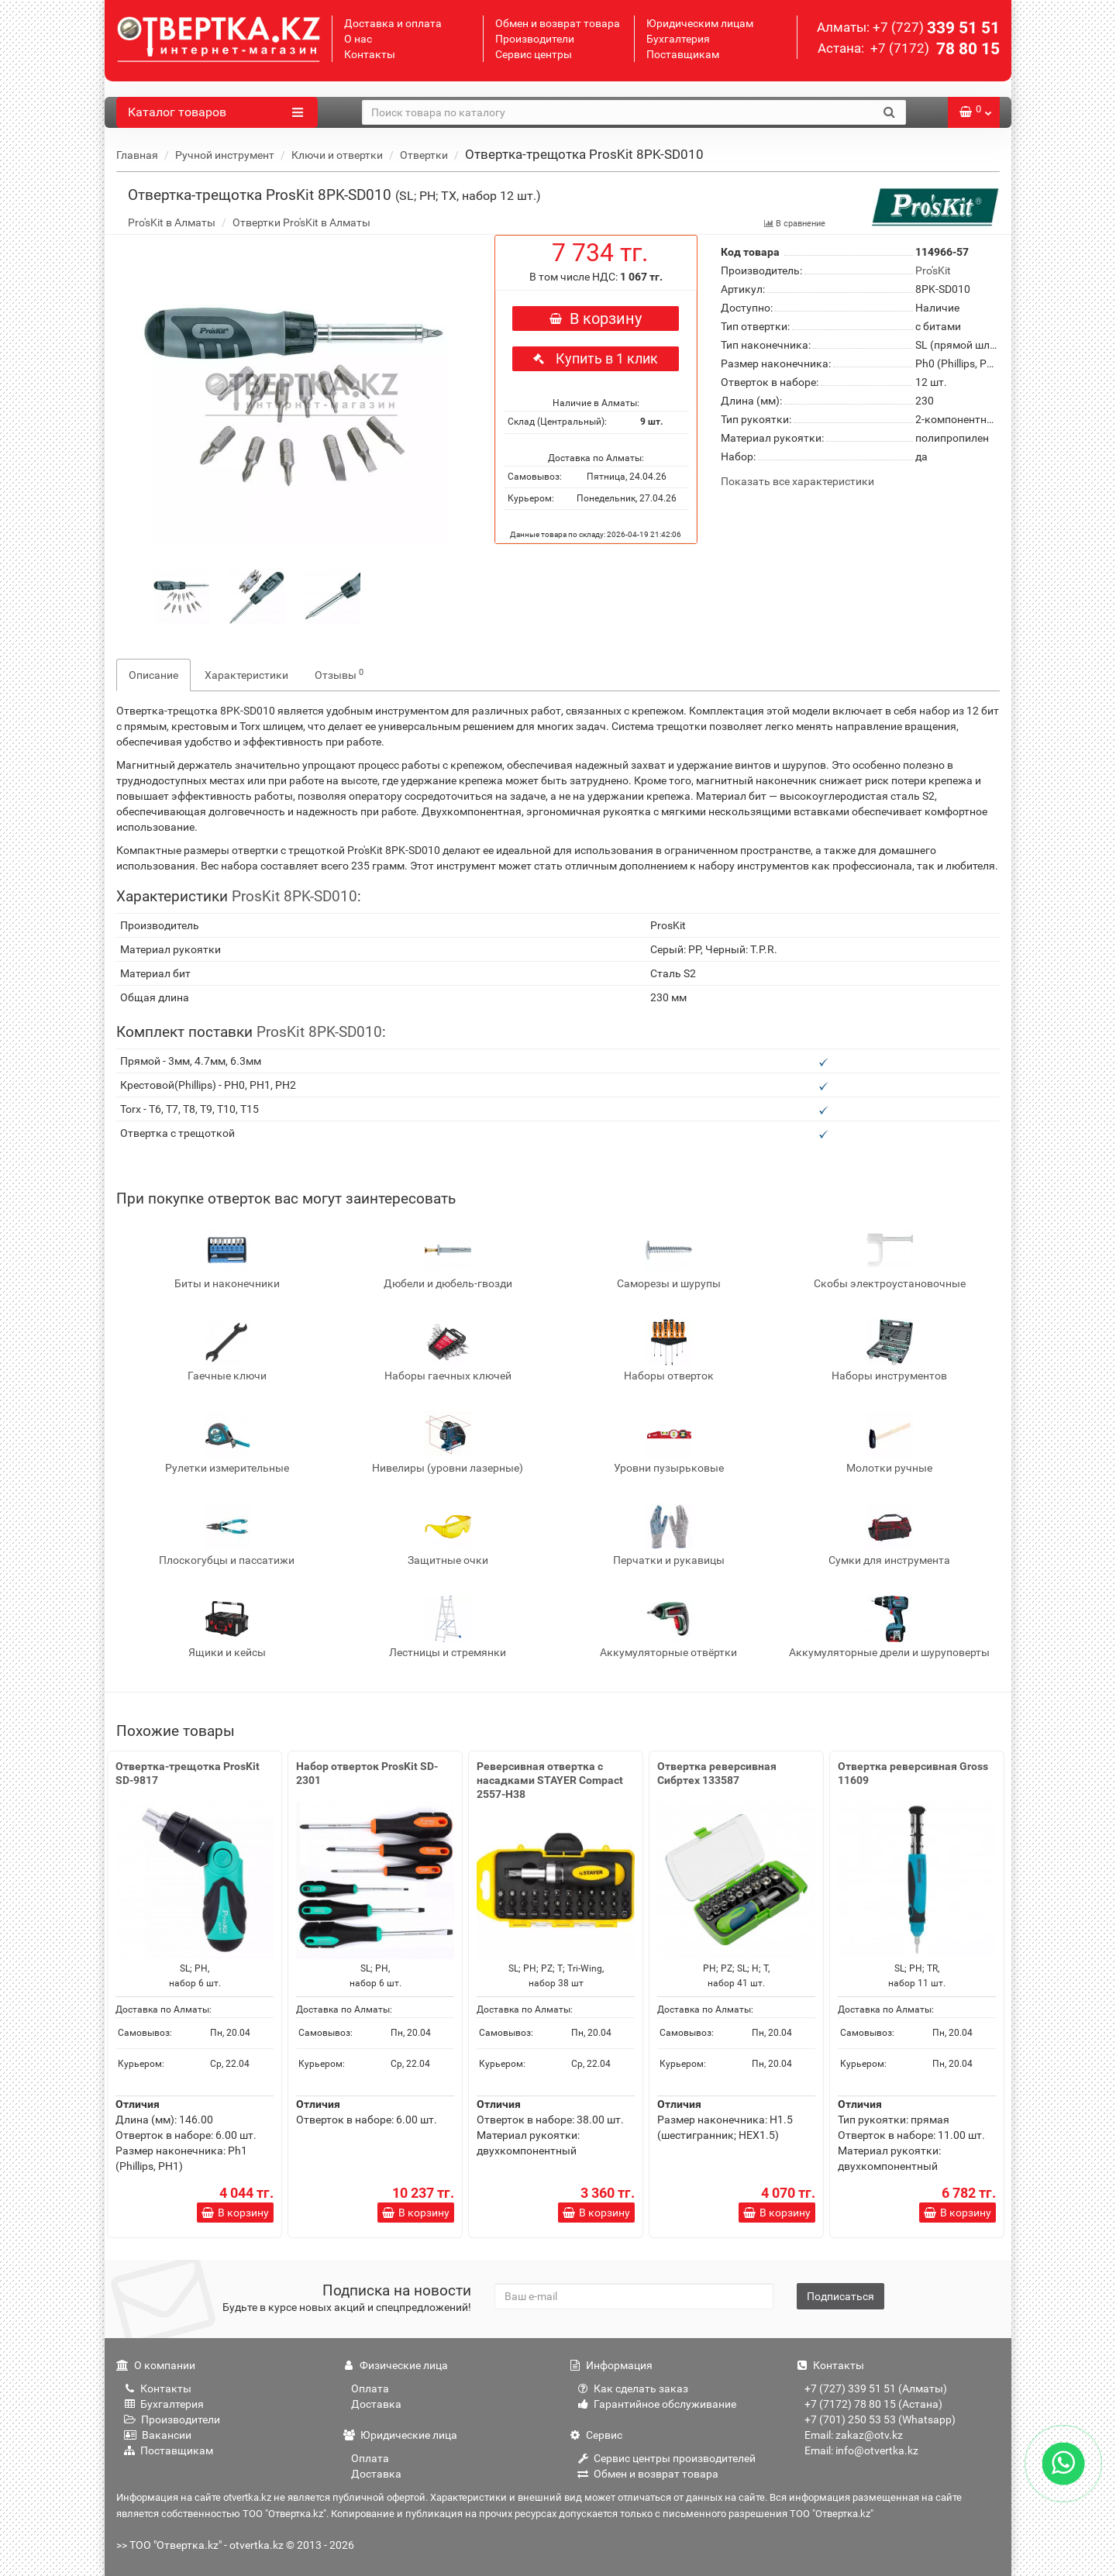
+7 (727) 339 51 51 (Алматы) (875, 2388)
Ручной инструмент (224, 155)
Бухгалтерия (678, 39)
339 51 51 (936, 28)
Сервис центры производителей (666, 2458)
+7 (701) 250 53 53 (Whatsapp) (880, 2419)
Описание (153, 675)
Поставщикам (682, 54)
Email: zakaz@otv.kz (853, 2435)
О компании (155, 2365)
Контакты (369, 54)
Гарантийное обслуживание (656, 2404)
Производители (534, 39)
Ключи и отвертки (337, 155)
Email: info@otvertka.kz (861, 2450)
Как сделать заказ (632, 2388)
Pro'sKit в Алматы (171, 222)
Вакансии (157, 2435)
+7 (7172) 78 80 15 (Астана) (873, 2404)
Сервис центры (533, 54)
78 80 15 (933, 49)
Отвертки (424, 155)
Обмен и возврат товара (557, 23)
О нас (358, 39)
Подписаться (840, 2296)
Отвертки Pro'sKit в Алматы (301, 222)
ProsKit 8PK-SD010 (294, 896)
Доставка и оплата (393, 23)
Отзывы (339, 674)
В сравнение (794, 224)
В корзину (595, 318)
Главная (137, 155)
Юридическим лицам (699, 23)
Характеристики (246, 675)
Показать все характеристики (797, 481)
